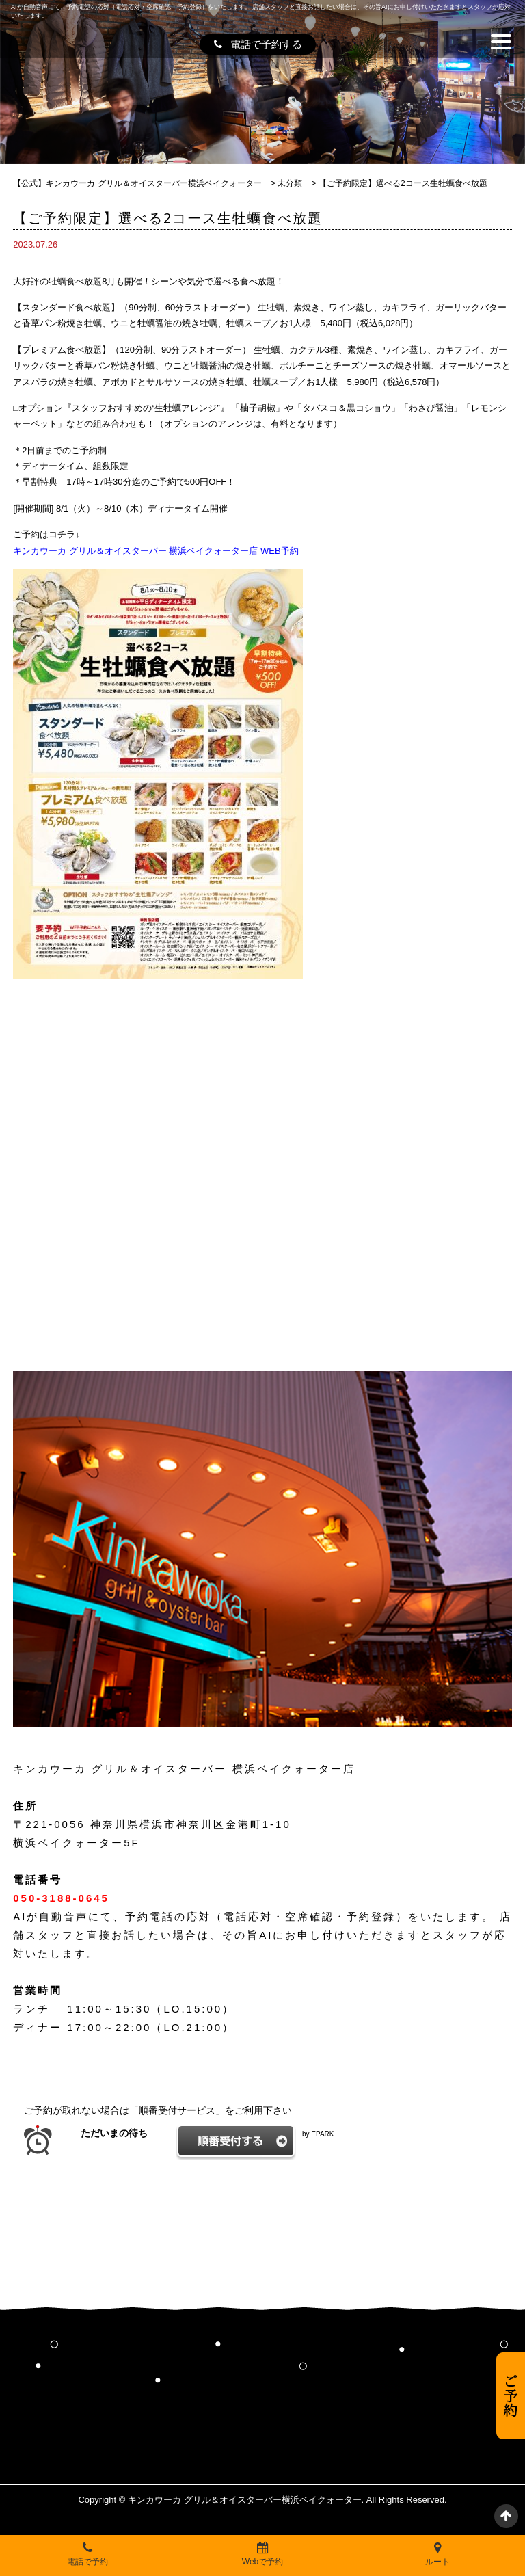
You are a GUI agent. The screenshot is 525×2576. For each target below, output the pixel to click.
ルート (437, 2554)
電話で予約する (258, 44)
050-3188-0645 (61, 1898)
